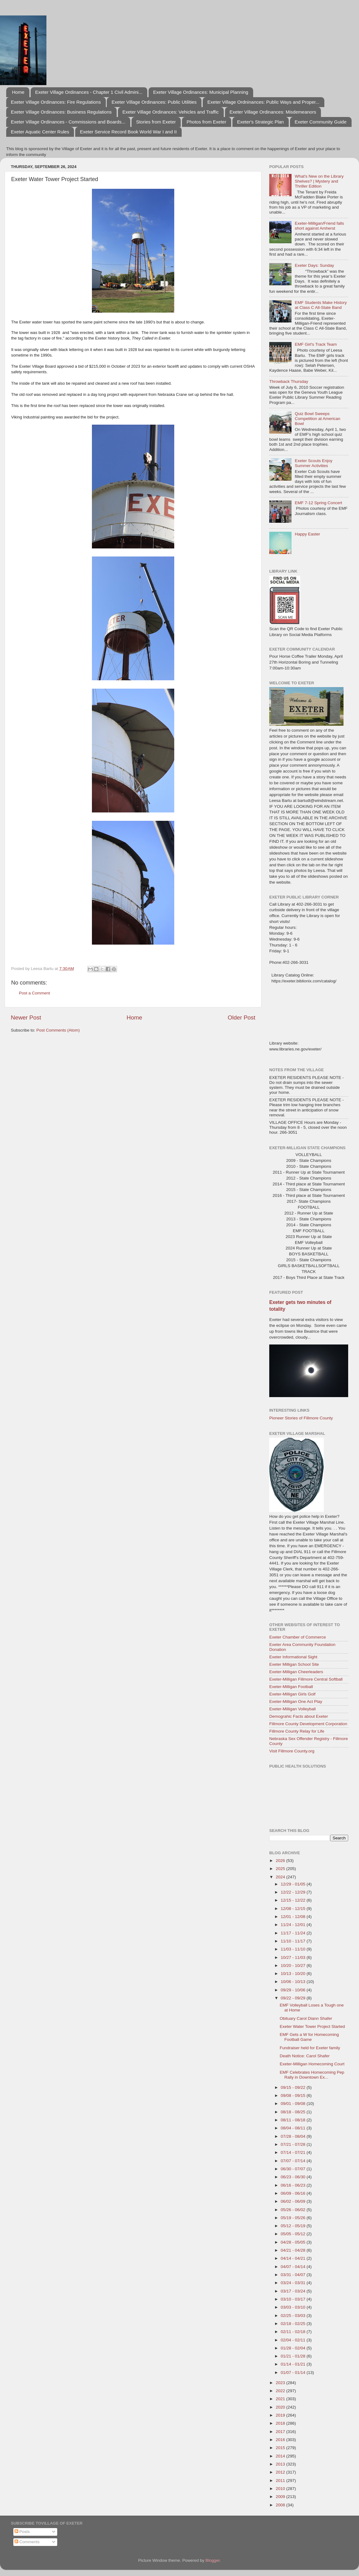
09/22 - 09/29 (293, 1998)
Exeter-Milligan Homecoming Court (312, 2064)
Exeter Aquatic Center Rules (40, 131)
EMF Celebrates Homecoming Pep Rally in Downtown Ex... (312, 2075)
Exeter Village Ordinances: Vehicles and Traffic (171, 112)
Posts (22, 2531)
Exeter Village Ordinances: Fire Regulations (56, 102)
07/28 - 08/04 (293, 2136)
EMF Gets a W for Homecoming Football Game (309, 2037)
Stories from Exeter (156, 121)
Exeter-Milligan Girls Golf (292, 1694)
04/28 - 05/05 (293, 2242)
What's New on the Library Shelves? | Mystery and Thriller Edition (319, 181)
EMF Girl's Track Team (316, 344)
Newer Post (26, 1017)
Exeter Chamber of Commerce (297, 1637)
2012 (281, 2472)
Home (18, 92)
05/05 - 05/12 (293, 2234)
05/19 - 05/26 (293, 2217)
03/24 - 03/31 (293, 2282)
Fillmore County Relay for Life (296, 1731)
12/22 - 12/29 (293, 1892)
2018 (281, 2423)
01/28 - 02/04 (293, 2348)
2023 (281, 2382)
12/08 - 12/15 (293, 1908)
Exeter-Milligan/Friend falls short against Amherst (319, 226)
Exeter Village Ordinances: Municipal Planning (200, 92)
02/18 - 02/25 (293, 2323)
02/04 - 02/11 (293, 2340)
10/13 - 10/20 (293, 1973)
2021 (281, 2398)
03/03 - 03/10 (293, 2307)
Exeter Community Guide (321, 121)
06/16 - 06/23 (293, 2185)
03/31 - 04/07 (293, 2274)
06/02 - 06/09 (293, 2201)
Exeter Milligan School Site (294, 1664)
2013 (281, 2464)
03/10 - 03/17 (293, 2299)
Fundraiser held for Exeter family (310, 2048)
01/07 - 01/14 (293, 2372)
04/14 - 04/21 (293, 2258)
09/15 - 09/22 (293, 2087)
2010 (281, 2488)
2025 (281, 1868)
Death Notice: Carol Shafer (305, 2056)
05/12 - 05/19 (293, 2225)
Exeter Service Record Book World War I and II (128, 131)
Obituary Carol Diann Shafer (306, 2018)
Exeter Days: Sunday (314, 265)
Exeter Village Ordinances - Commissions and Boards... (68, 121)
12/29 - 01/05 (293, 1884)
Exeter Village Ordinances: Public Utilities (154, 102)
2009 (281, 2496)
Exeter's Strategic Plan (260, 121)
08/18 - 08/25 (293, 2112)
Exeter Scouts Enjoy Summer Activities (313, 463)
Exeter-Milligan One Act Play (295, 1701)
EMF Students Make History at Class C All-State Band (321, 305)
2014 (281, 2456)
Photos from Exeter (206, 121)
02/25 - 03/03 (293, 2315)
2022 (281, 2390)
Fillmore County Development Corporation (308, 1723)
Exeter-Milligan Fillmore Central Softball (306, 1679)
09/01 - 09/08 (293, 2103)
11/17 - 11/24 (293, 1933)
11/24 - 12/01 (293, 1924)
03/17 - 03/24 (293, 2291)
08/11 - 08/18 (293, 2120)
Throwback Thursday (288, 381)
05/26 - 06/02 (293, 2209)
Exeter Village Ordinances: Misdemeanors (273, 112)
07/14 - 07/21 (293, 2152)
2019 (281, 2415)
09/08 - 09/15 (293, 2095)
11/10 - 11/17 (293, 1941)
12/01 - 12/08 (293, 1916)
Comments (27, 2541)
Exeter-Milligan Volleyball (292, 1709)
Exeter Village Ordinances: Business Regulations (61, 112)
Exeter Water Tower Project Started (312, 2026)
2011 (281, 2480)
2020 (281, 2407)
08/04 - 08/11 (293, 2128)
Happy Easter (307, 534)
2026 (281, 1860)
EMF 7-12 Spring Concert (318, 502)
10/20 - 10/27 (293, 1965)
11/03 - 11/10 (293, 1949)
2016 (281, 2439)
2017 (281, 2431)
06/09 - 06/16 (293, 2193)
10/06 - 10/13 (293, 1981)
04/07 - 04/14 (293, 2266)
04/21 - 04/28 (293, 2250)
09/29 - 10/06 (293, 1990)
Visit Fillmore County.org (291, 1751)
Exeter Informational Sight (293, 1657)
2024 (281, 1877)
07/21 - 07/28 (293, 2144)
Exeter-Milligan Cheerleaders (296, 1671)
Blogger (212, 2560)
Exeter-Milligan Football (291, 1686)
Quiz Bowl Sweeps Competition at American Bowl (317, 418)
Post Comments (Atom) (58, 1030)
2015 (281, 2447)
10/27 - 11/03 (293, 1957)
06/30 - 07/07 (293, 2169)
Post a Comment (34, 993)
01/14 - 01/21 (293, 2364)
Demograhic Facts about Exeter (298, 1716)
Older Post (241, 1017)
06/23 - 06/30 (293, 2177)
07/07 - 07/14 (293, 2160)
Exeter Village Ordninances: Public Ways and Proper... (263, 102)
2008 (281, 2505)
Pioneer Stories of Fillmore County (301, 1418)
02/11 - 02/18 (293, 2331)
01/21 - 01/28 (293, 2356)
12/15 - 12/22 (293, 1900)
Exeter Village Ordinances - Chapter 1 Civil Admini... (89, 92)
